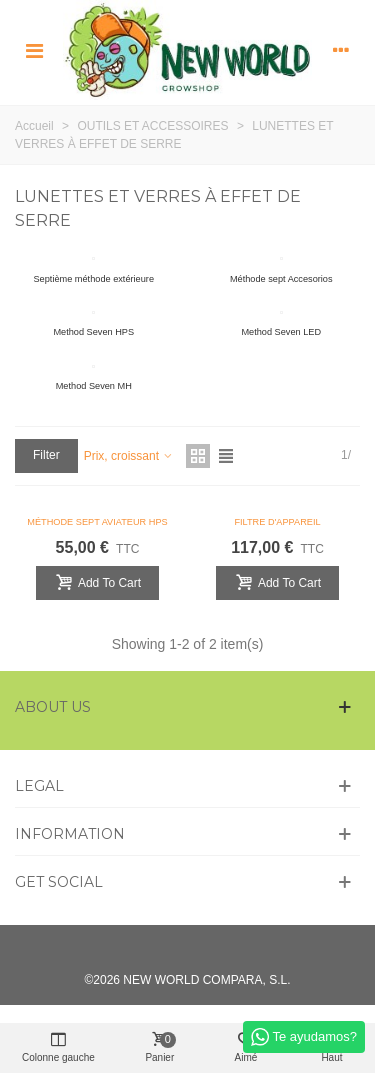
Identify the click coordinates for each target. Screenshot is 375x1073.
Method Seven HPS (93, 332)
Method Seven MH (94, 386)
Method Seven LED (281, 332)
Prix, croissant (129, 456)
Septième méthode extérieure (93, 279)
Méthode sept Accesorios (281, 279)
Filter (46, 455)
